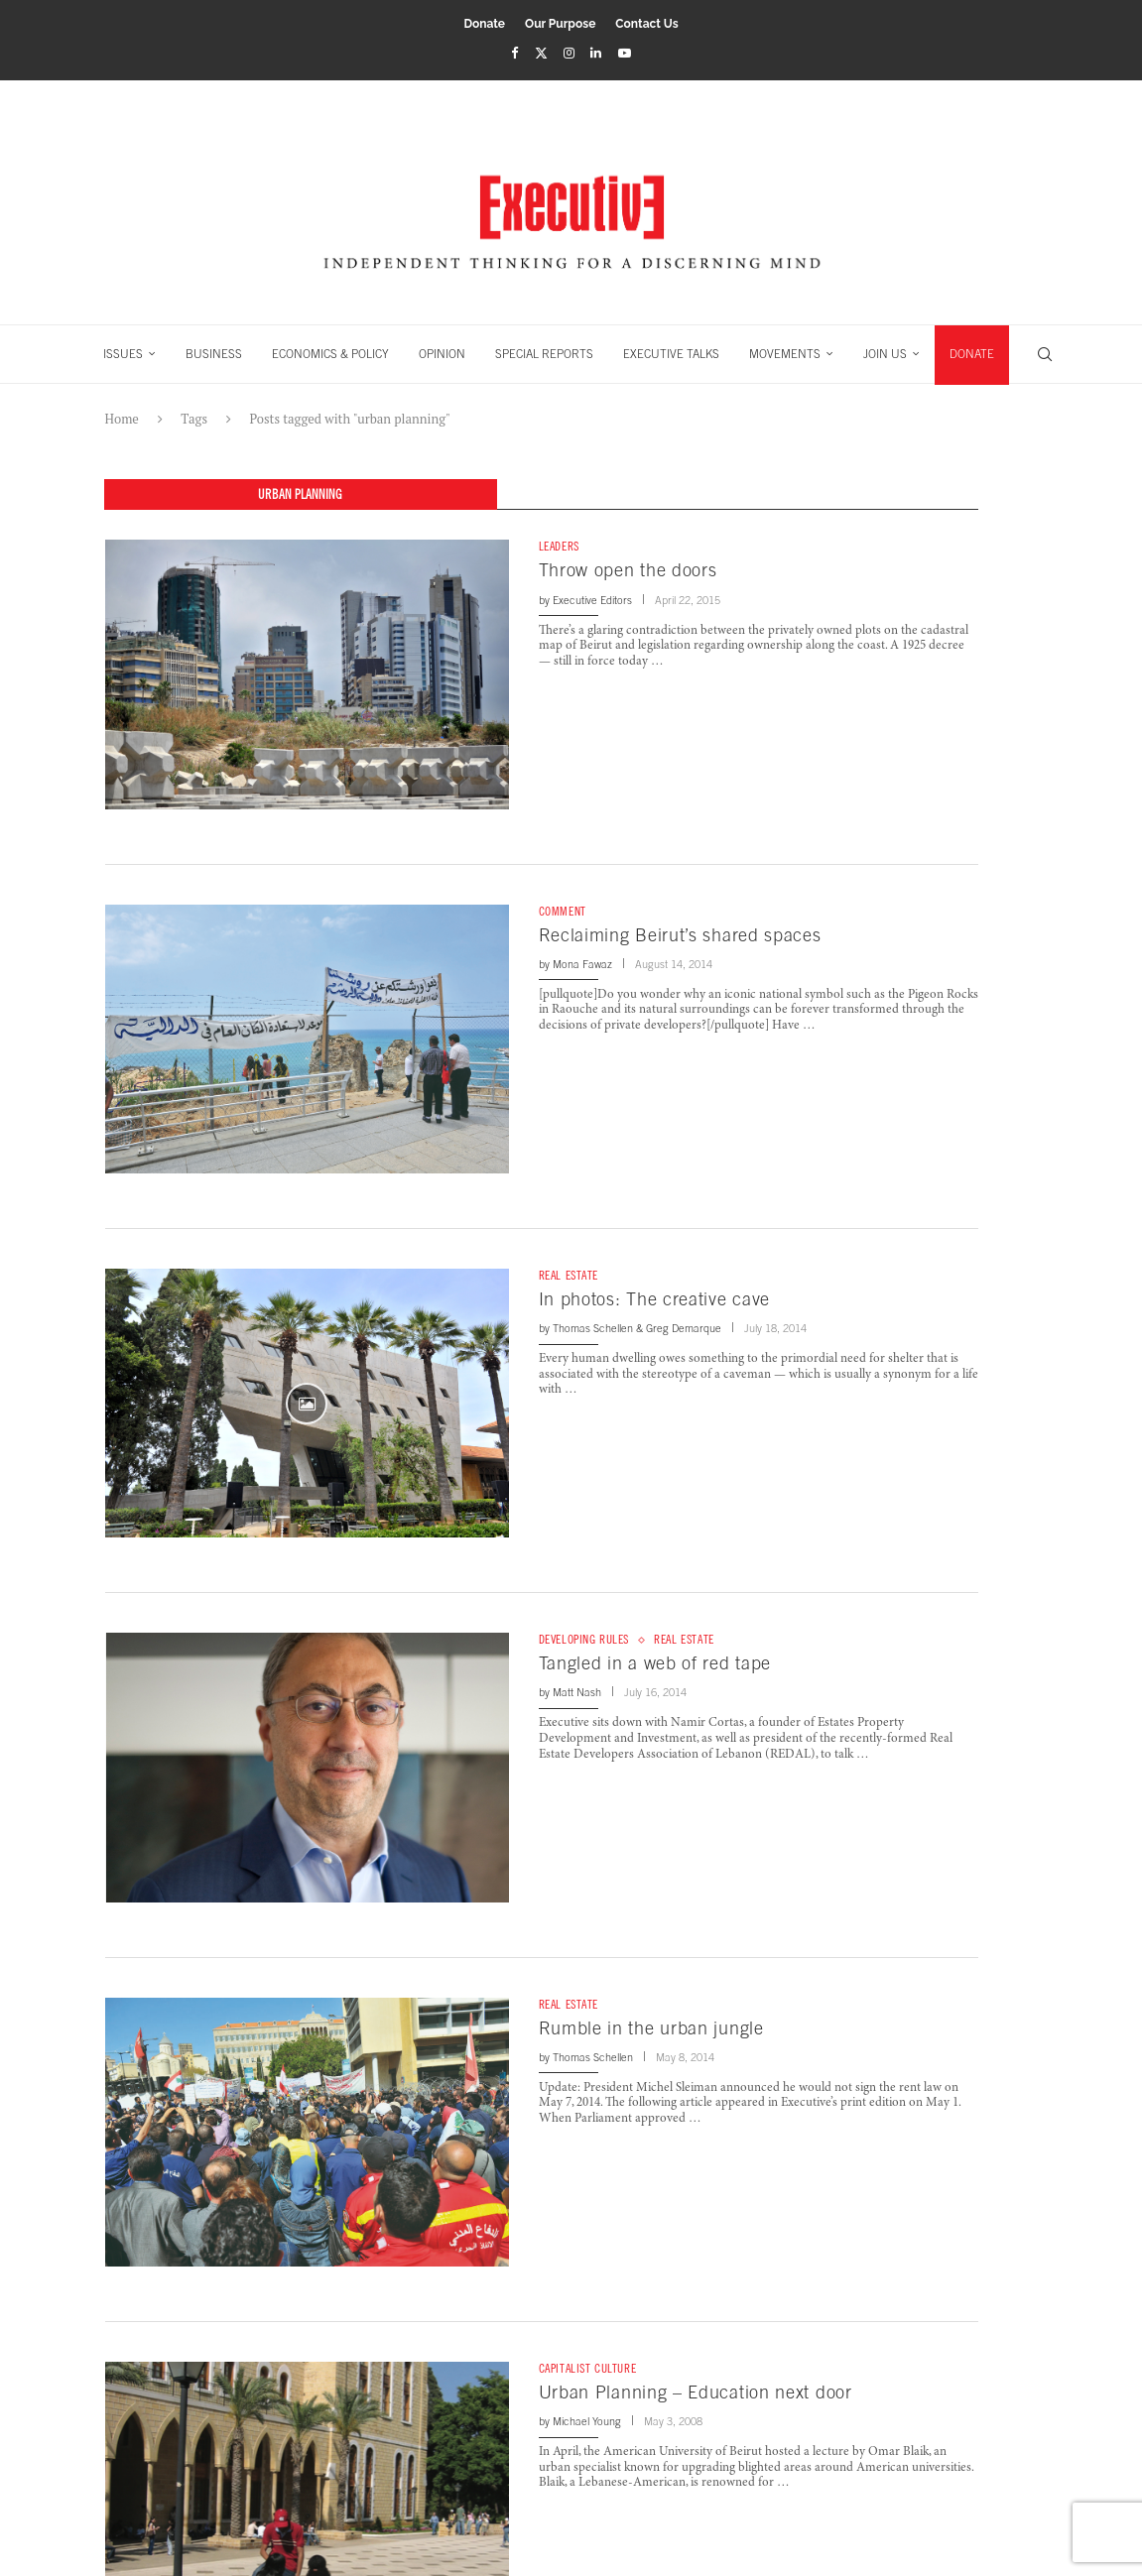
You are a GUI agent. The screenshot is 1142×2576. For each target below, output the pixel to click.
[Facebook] (514, 52)
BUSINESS (214, 354)
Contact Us (646, 24)
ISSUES (123, 354)
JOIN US (885, 354)
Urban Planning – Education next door (695, 2393)
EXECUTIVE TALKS (671, 354)
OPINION (442, 354)
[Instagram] (569, 52)
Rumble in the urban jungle (651, 2028)
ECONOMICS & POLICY (330, 354)
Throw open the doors (628, 570)
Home (122, 419)
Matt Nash (577, 1693)
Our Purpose (560, 24)
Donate (484, 24)
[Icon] (306, 1403)
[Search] (1045, 354)
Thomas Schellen (593, 1329)
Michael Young (587, 2422)
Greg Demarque (683, 1329)
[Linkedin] (595, 52)
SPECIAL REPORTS (544, 354)
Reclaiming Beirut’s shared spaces (680, 934)
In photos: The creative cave (655, 1299)
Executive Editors (592, 600)
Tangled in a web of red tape (655, 1664)
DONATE (972, 354)
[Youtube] (624, 52)
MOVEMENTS (785, 354)
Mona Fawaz (582, 965)
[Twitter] (541, 52)
